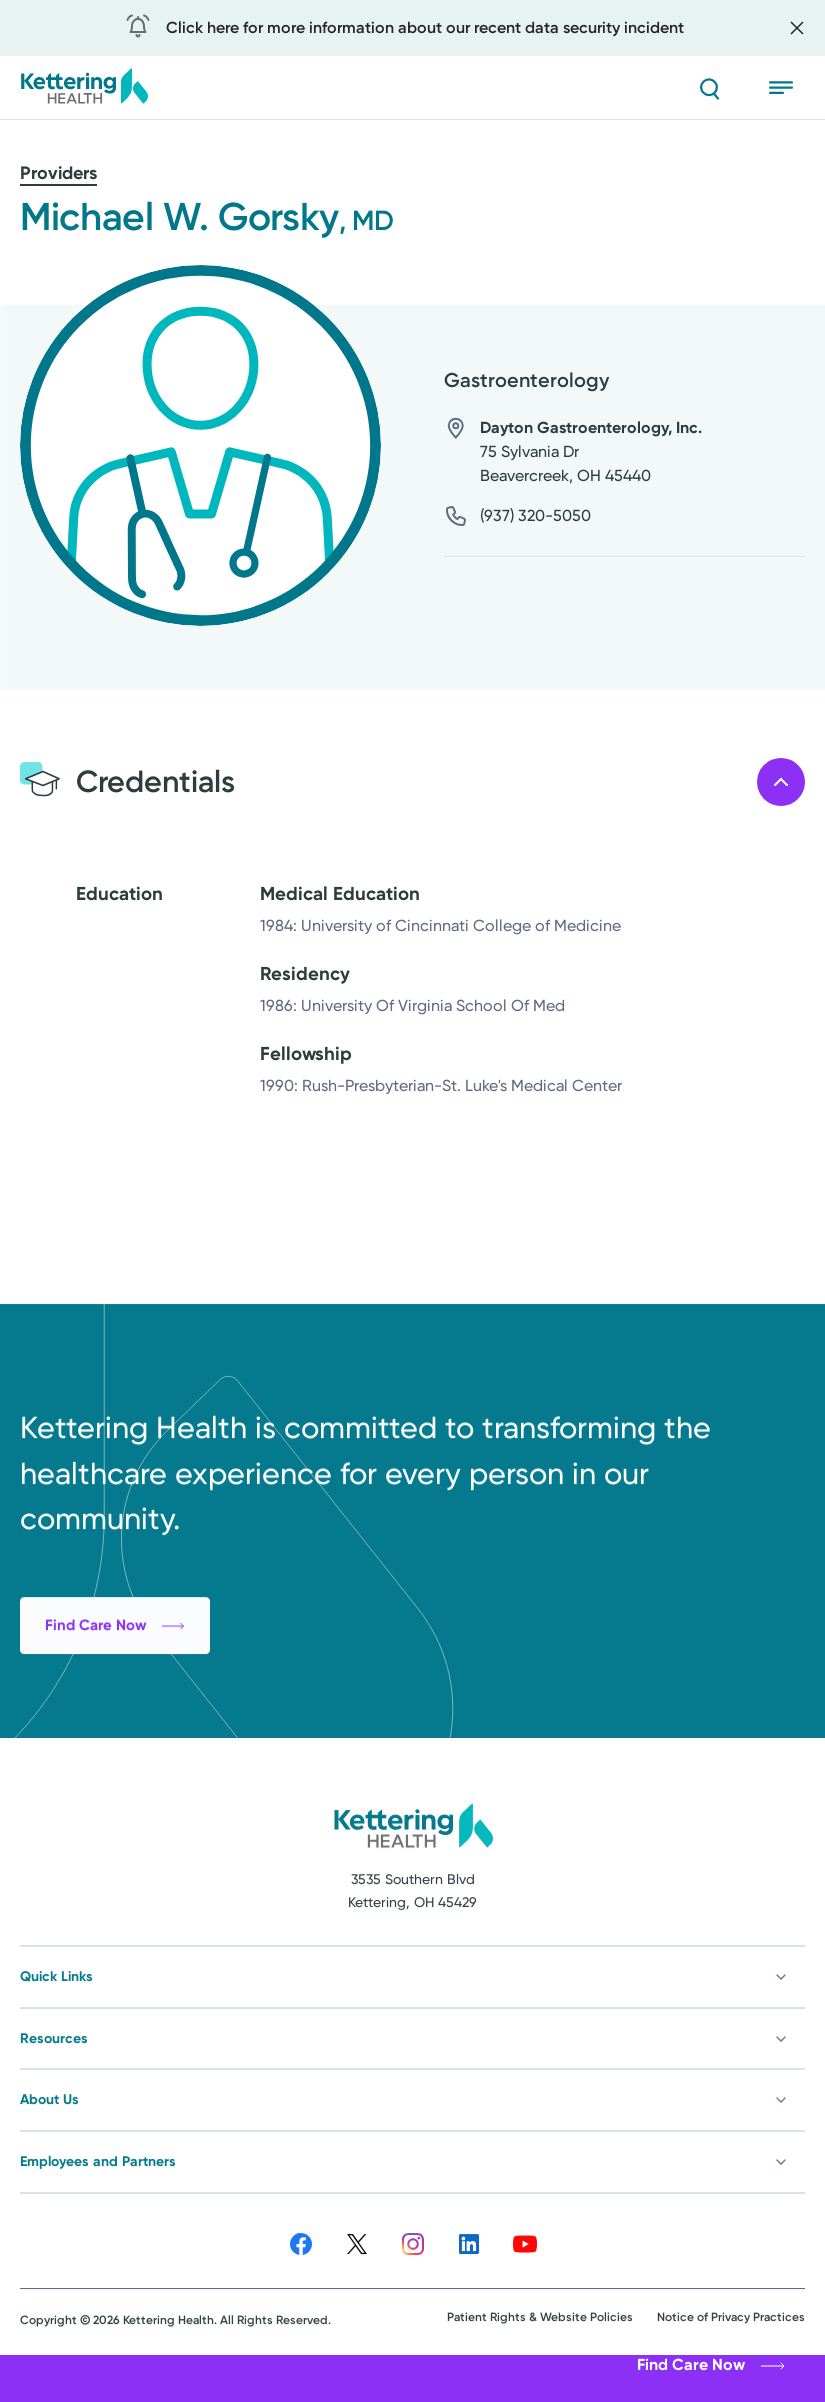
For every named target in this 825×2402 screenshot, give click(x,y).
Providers (58, 173)
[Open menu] (787, 88)
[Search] (709, 88)
